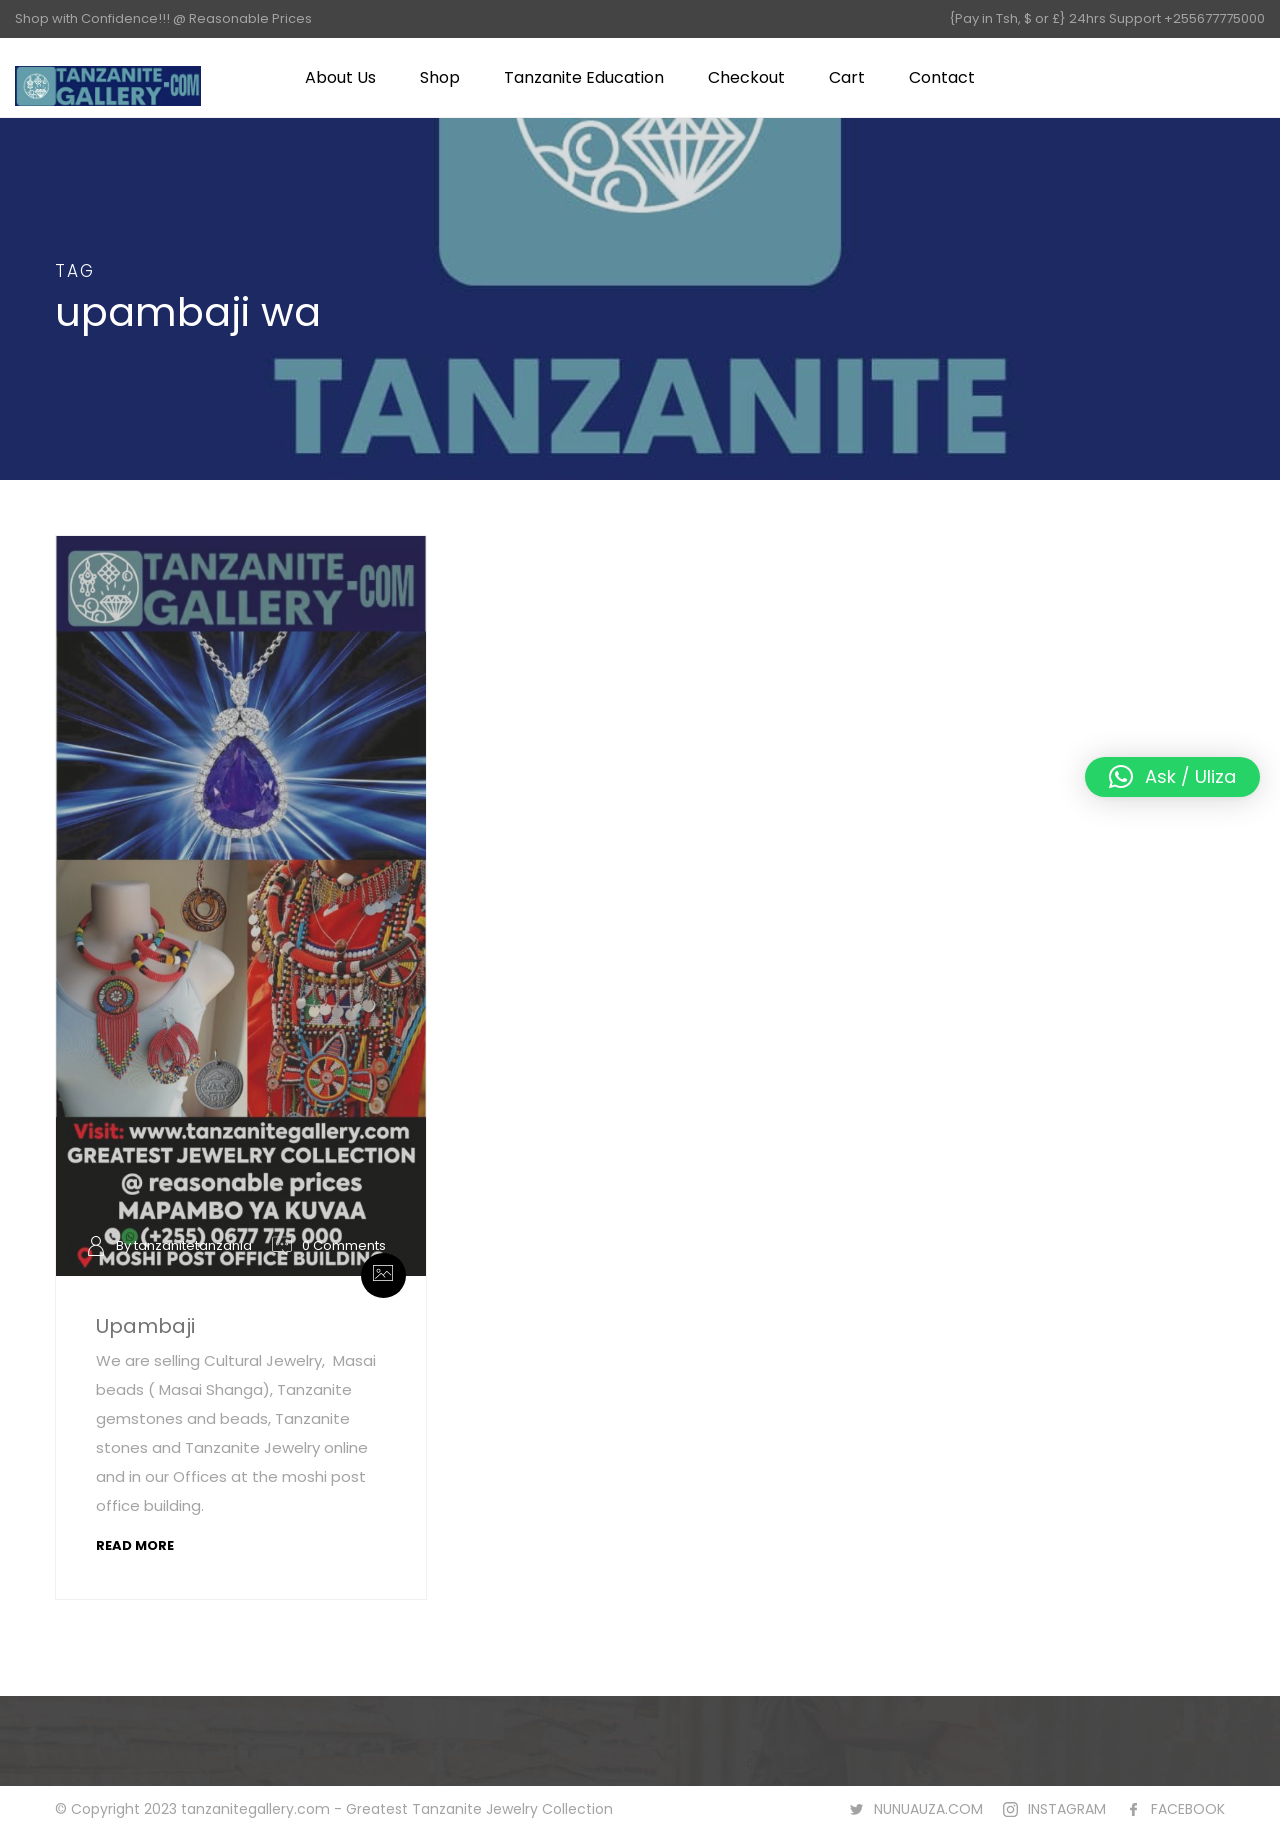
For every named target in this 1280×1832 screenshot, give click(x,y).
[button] (1172, 777)
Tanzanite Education (584, 77)
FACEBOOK (1188, 1809)
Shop (440, 77)
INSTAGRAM (1067, 1809)
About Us (340, 77)
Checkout (746, 77)
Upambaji (145, 1326)
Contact (942, 77)
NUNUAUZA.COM (928, 1809)
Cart (847, 77)
